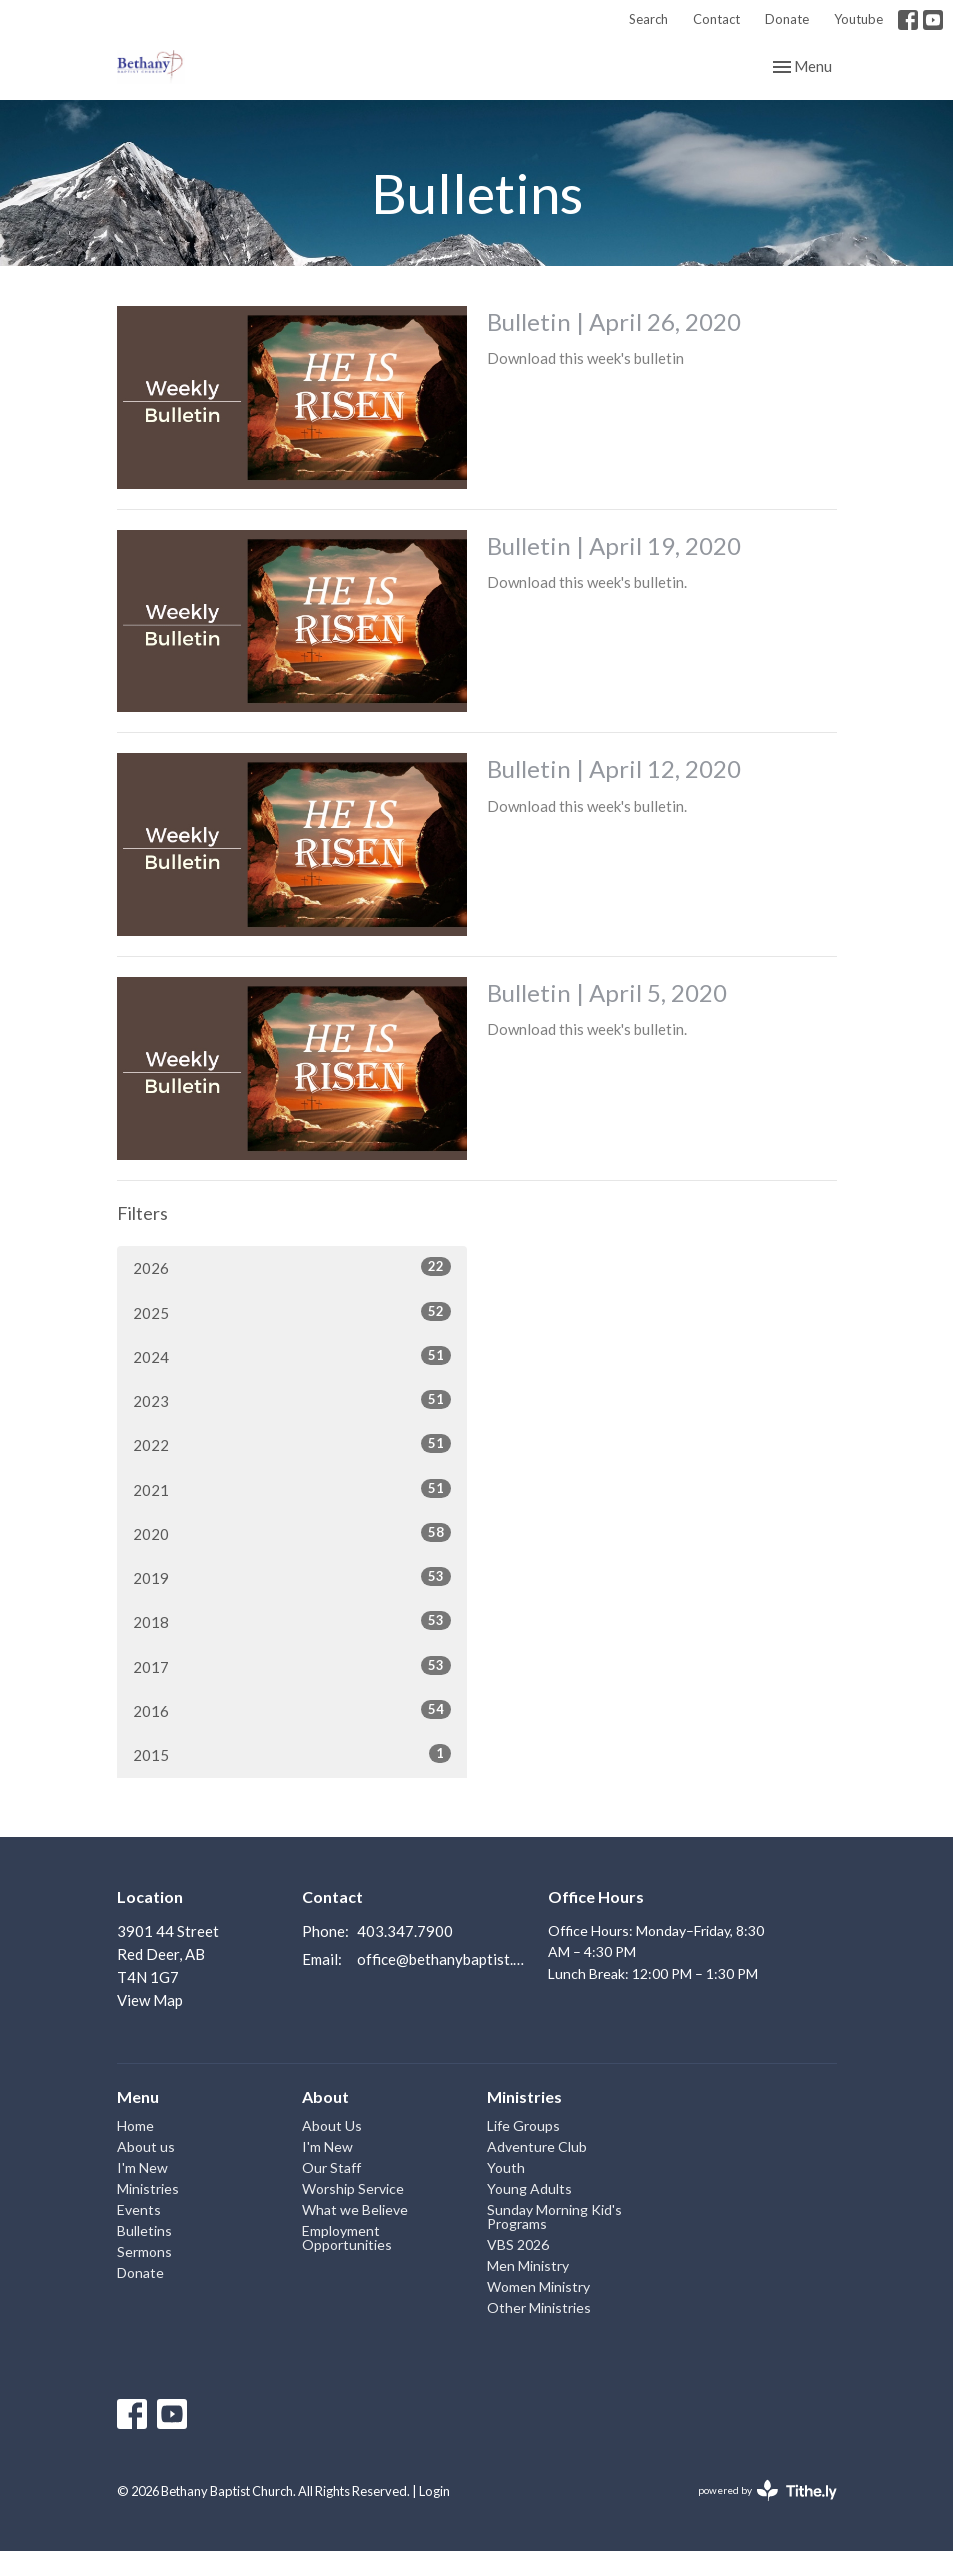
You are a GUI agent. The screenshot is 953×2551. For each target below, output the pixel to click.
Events (139, 2209)
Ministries (148, 2188)
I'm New (142, 2167)
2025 (292, 1312)
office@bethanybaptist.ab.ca (443, 1959)
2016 (292, 1710)
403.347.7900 (405, 1931)
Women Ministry (538, 2286)
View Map (150, 2000)
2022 (292, 1444)
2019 (292, 1577)
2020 (292, 1533)
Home (135, 2125)
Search (648, 19)
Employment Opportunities (347, 2237)
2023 (292, 1400)
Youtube (858, 19)
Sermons (144, 2251)
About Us (332, 2125)
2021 (292, 1489)
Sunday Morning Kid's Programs (554, 2216)
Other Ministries (539, 2307)
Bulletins (144, 2230)
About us (146, 2146)
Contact (716, 19)
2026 (292, 1267)
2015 (292, 1754)
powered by (767, 2490)
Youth (506, 2167)
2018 (292, 1621)
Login (434, 2491)
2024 (292, 1356)
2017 (292, 1666)
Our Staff (331, 2167)
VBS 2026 (518, 2244)
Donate (787, 19)
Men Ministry (528, 2265)
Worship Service (353, 2188)
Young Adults (529, 2188)
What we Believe (355, 2209)
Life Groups (523, 2125)
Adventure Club (537, 2146)
